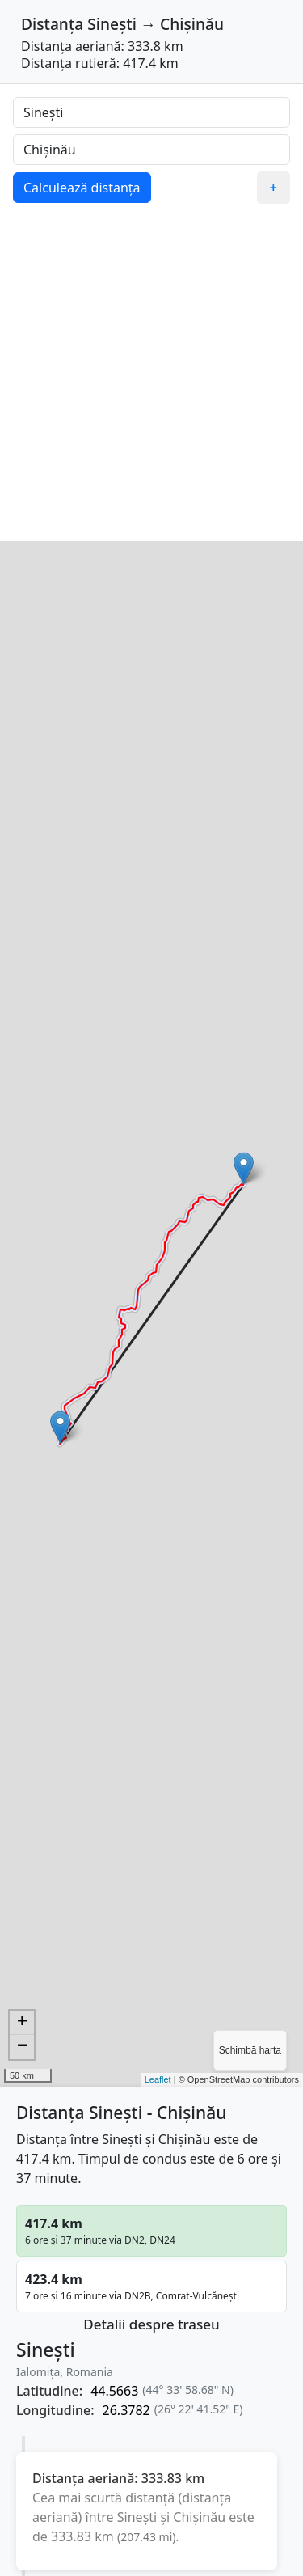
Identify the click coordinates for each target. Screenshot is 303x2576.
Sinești (112, 24)
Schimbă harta (250, 2050)
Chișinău (192, 24)
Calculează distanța (82, 188)
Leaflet (158, 2079)
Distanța (52, 24)
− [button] (22, 2047)
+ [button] (22, 2023)
